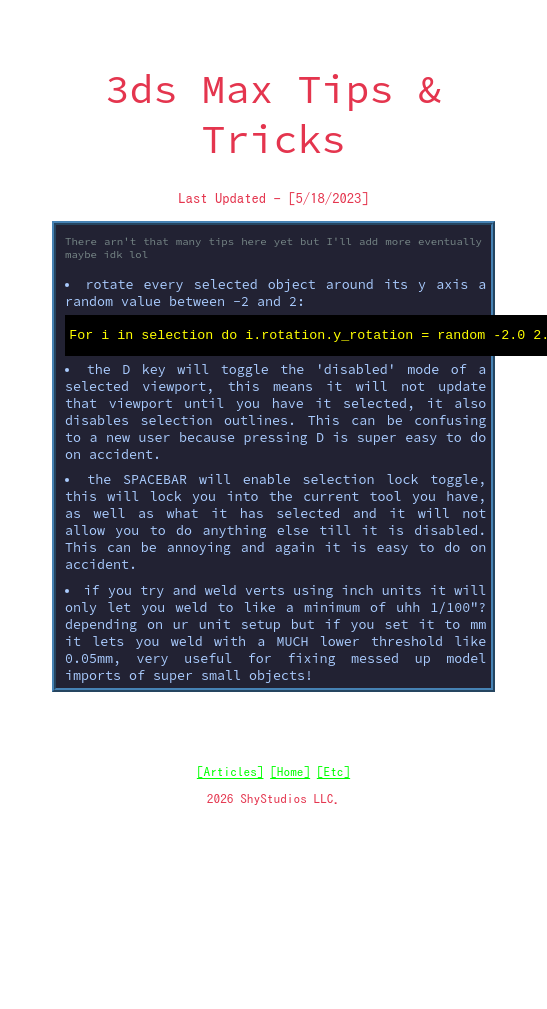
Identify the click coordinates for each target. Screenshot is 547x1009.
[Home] (290, 775)
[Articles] (230, 775)
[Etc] (333, 775)
